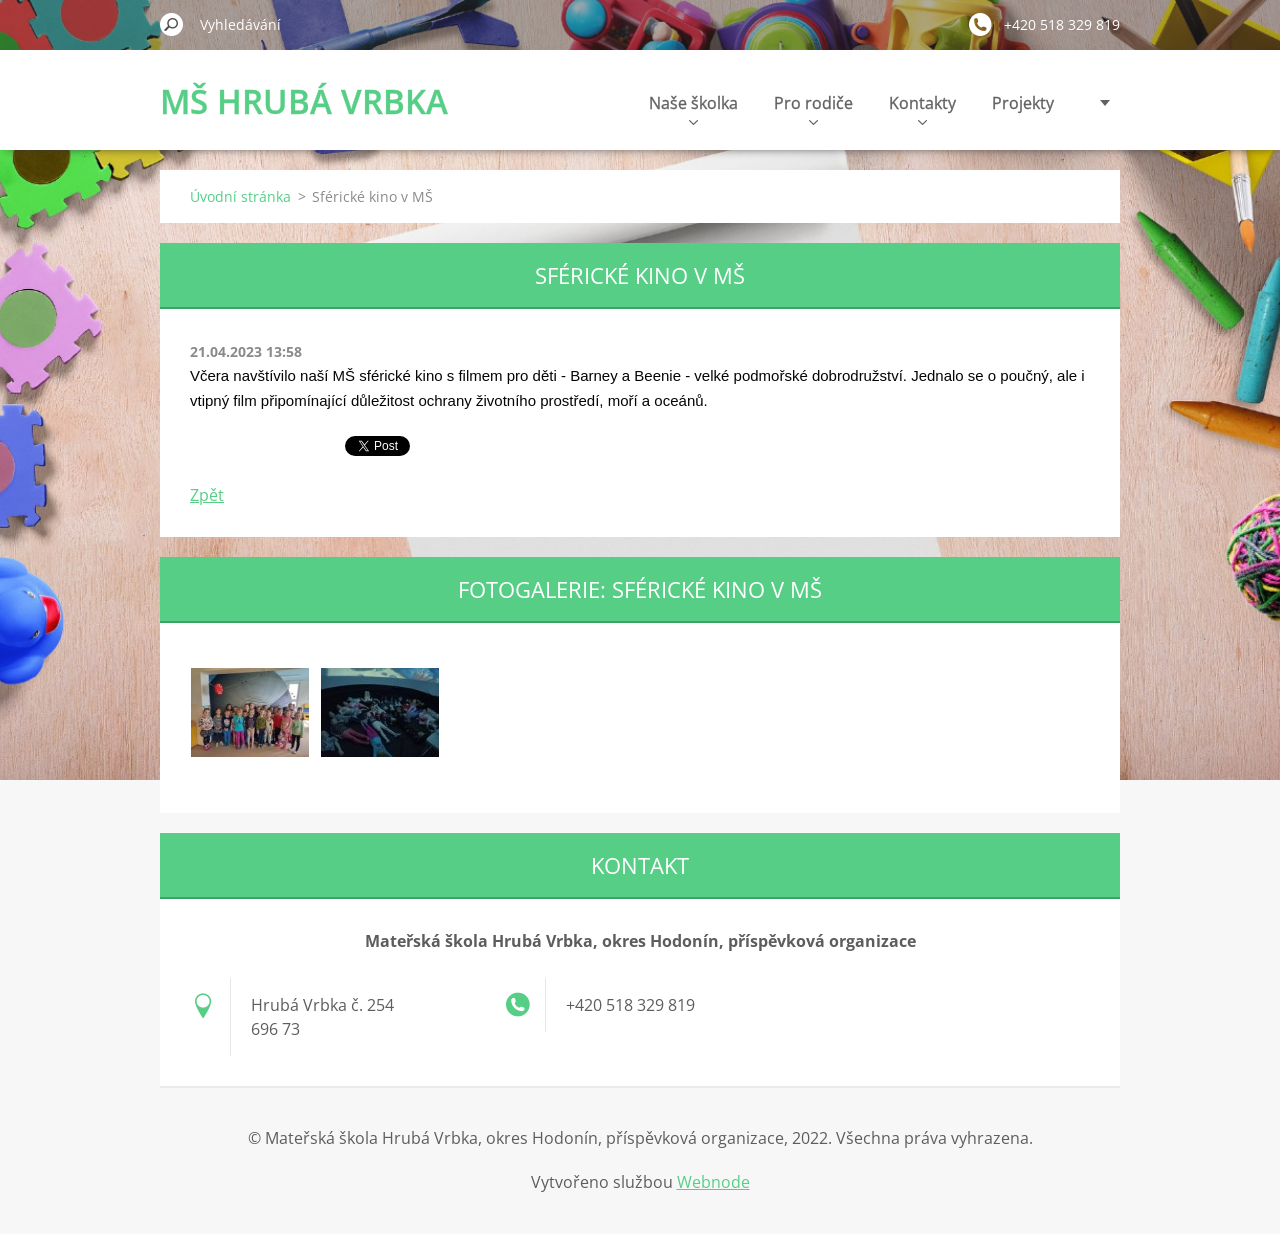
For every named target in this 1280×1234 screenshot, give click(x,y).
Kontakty (922, 108)
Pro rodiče (813, 108)
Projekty (1023, 103)
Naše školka (693, 108)
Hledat (172, 24)
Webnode (713, 1182)
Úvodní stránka (240, 196)
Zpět (207, 495)
